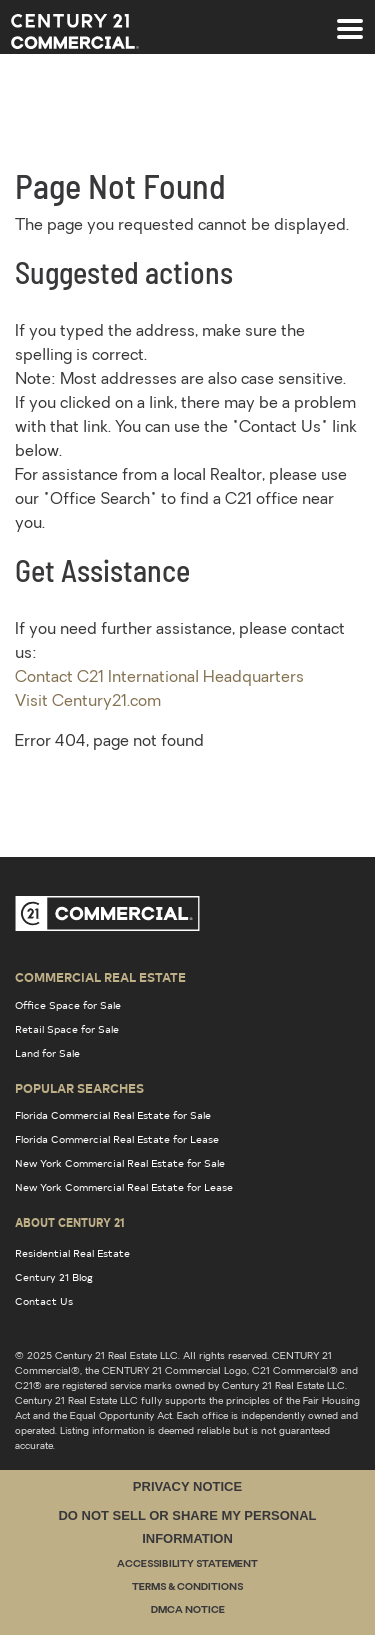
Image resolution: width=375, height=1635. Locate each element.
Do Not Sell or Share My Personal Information (187, 1527)
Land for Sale (47, 1053)
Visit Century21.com (88, 702)
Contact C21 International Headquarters (159, 678)
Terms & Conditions (187, 1587)
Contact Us (44, 1301)
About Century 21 (70, 1222)
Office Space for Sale (68, 1005)
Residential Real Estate (72, 1253)
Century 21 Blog (54, 1277)
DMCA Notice (188, 1610)
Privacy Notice (187, 1486)
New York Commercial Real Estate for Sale (120, 1163)
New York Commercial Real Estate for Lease (124, 1187)
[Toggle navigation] (350, 19)
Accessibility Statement (187, 1564)
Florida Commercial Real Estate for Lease (117, 1139)
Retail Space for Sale (67, 1029)
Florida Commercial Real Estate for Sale (113, 1115)
